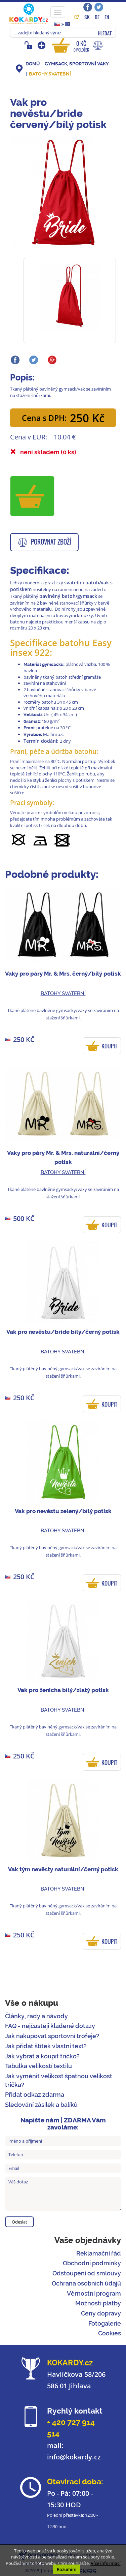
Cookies (109, 2333)
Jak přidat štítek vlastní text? (46, 2046)
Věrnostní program (94, 2293)
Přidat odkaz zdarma (34, 2094)
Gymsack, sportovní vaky (77, 63)
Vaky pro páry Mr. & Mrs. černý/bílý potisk (63, 973)
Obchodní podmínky (92, 2263)
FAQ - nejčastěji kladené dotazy (50, 2025)
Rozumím (66, 2569)
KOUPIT (109, 1046)
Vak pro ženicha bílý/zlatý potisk (63, 1690)
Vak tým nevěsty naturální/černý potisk (63, 1869)
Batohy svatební (50, 73)
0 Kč (81, 46)
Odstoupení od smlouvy (86, 2273)
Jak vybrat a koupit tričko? (42, 2056)
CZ (76, 17)
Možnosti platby (98, 2303)
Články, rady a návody (36, 2016)
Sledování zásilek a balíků (41, 2104)
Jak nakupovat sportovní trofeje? (52, 2036)
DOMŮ (33, 63)
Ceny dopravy (101, 2313)
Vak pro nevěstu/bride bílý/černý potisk (63, 1331)
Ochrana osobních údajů (86, 2283)
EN (106, 17)
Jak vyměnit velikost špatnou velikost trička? (58, 2080)
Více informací (106, 2563)
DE (97, 17)
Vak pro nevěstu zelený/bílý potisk (63, 1511)
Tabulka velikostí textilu (38, 2065)
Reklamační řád (98, 2253)
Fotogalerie (104, 2323)
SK (87, 17)
